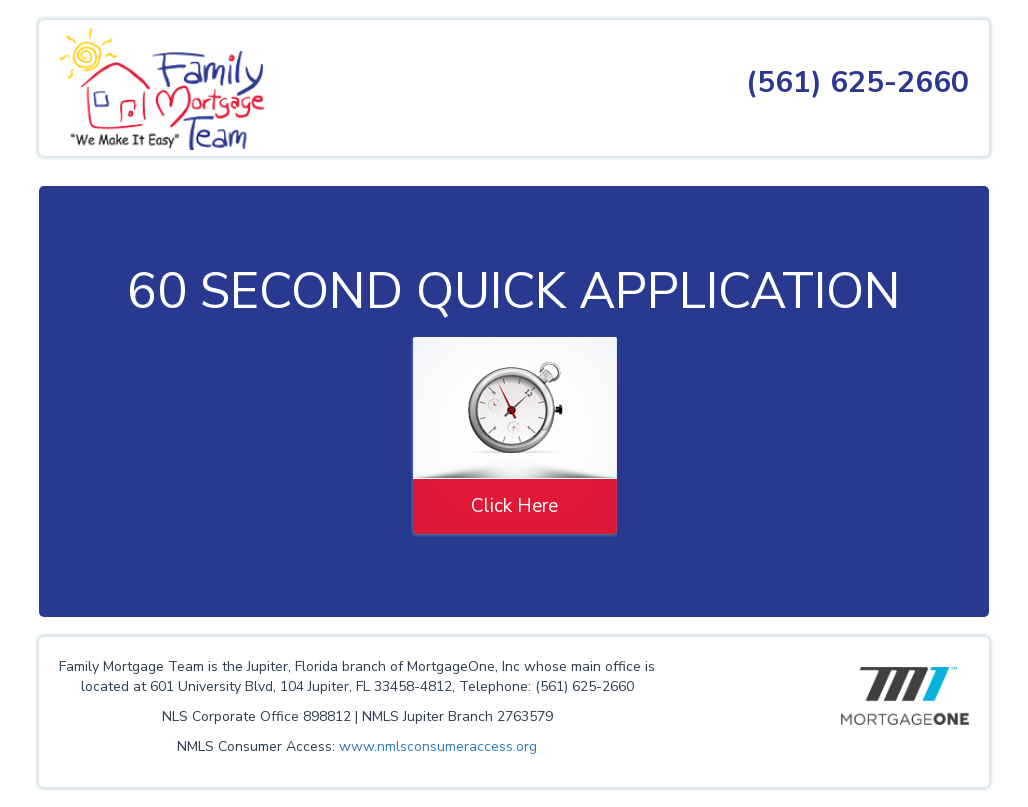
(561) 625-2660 (857, 82)
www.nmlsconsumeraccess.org (438, 746)
